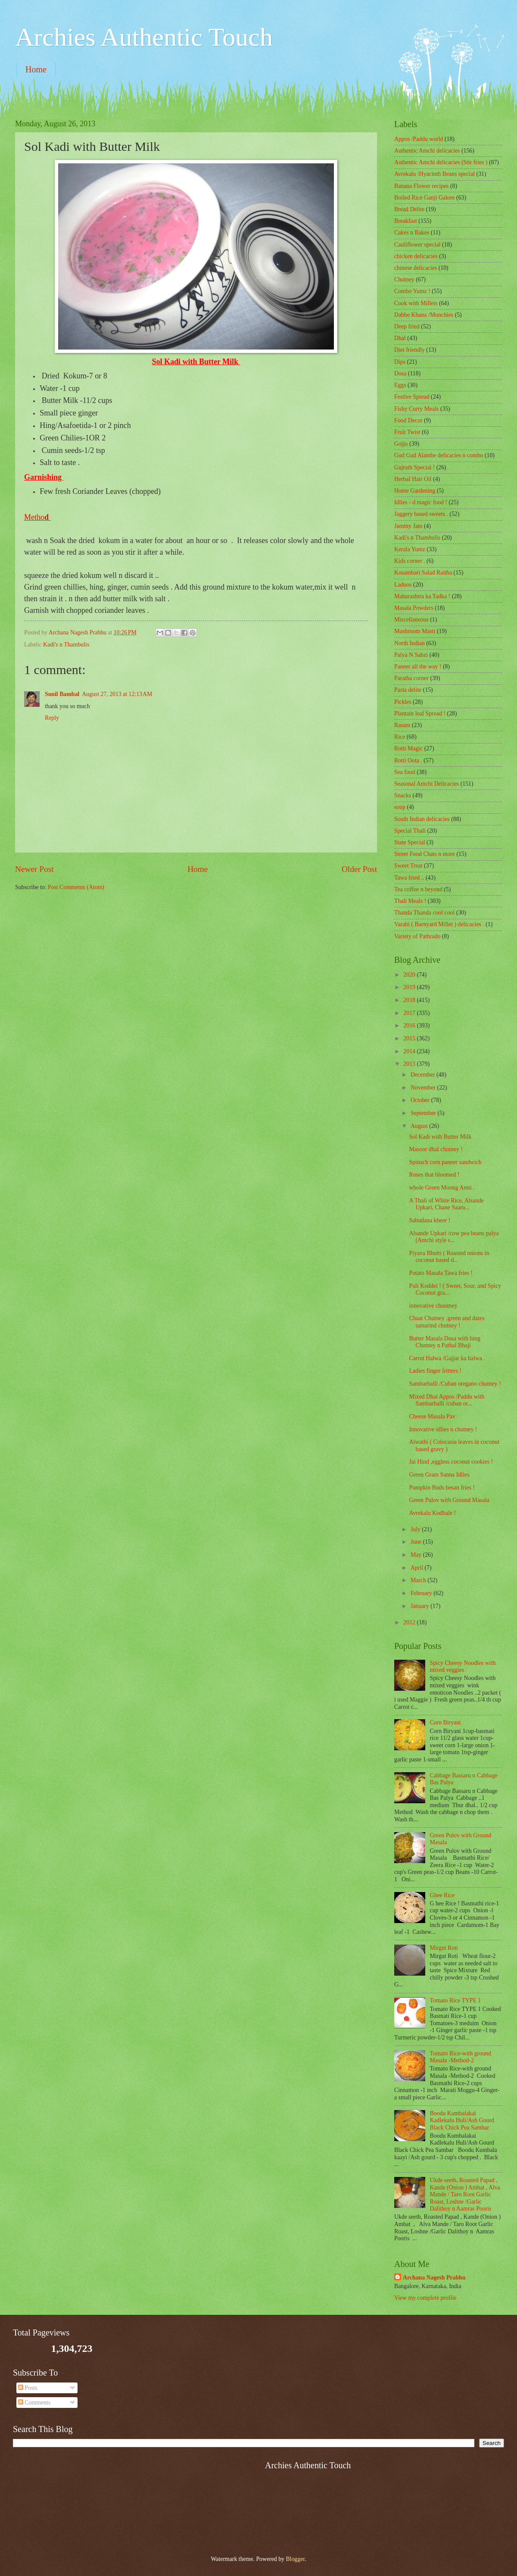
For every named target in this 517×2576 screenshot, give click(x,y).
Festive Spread (412, 396)
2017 (410, 1013)
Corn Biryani (445, 1722)
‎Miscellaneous (411, 619)
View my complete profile (425, 2298)
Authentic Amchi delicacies (427, 150)
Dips (399, 362)
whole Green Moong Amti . (441, 1187)
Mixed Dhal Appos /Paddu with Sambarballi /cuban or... (446, 1400)
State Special (409, 842)
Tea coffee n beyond (418, 889)
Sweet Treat (408, 865)
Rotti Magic (408, 748)
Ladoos (403, 584)
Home (36, 69)
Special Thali (410, 830)
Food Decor (408, 420)
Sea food (404, 772)
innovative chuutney (433, 1305)
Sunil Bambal (62, 694)
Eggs (400, 385)
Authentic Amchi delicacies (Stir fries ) (440, 162)
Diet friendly (409, 350)
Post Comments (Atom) (76, 887)
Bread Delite (409, 209)
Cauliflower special (417, 244)
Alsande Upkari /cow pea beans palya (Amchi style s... (453, 1237)
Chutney (404, 279)
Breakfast (405, 221)
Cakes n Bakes (411, 232)
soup (399, 807)
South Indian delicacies (422, 819)
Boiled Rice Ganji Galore (424, 197)
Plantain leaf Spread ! (419, 713)
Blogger (295, 2559)
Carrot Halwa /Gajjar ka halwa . (447, 1358)
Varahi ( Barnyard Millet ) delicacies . (439, 924)
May (417, 1555)
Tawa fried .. (409, 877)
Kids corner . (409, 561)
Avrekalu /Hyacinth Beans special (434, 174)
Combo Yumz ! (412, 291)
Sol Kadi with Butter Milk (440, 1136)
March (419, 1580)
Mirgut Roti (444, 1948)
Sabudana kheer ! (429, 1220)
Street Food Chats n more (424, 854)
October (421, 1100)
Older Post (359, 869)
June (417, 1542)
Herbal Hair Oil (413, 479)
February (422, 1593)
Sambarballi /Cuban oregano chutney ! (455, 1383)
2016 (410, 1025)
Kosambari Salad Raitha (423, 572)
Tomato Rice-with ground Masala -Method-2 (460, 2057)
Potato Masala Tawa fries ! (440, 1273)
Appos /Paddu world (418, 139)
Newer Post (34, 869)
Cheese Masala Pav (432, 1416)
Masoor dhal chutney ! (436, 1149)
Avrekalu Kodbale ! (432, 1513)
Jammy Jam (408, 526)
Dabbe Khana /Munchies (423, 315)
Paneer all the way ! (418, 666)
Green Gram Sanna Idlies (439, 1474)
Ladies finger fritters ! (435, 1371)
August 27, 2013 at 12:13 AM (117, 694)
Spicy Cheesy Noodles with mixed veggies (463, 1667)
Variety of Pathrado (417, 936)
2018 (410, 1000)
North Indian (409, 643)
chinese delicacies (415, 268)
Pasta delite (407, 690)
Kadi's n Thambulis (66, 644)
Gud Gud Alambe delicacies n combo (438, 455)
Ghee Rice (442, 1895)
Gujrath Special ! (414, 467)
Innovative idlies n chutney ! (443, 1429)
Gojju (401, 443)
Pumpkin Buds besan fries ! (442, 1487)
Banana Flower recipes (421, 186)
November (424, 1087)
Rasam (402, 725)
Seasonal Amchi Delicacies (426, 784)
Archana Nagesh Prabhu (434, 2277)
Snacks (402, 795)
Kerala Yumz (409, 549)
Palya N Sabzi (411, 655)
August (420, 1126)
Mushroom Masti (414, 631)
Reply (52, 718)
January (420, 1606)
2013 (410, 1064)
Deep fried (407, 326)
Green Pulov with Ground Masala (449, 1500)
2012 (410, 1622)
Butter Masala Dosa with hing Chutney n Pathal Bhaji (444, 1342)
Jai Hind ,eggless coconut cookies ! (451, 1461)
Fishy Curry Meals (416, 409)
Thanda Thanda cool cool (424, 912)
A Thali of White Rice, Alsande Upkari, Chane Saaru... (446, 1204)
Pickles (402, 702)
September (424, 1113)
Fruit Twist (407, 432)
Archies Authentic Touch (144, 37)
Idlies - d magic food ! (420, 502)
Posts (27, 2388)
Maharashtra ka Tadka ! (422, 596)
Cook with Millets (415, 303)
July (416, 1529)
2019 (410, 987)
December (423, 1074)
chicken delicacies (416, 256)
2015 (410, 1038)
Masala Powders (413, 608)
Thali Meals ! (410, 901)
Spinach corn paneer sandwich (445, 1162)
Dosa (400, 373)
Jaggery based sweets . (421, 514)
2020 (410, 974)
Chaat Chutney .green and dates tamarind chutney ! (446, 1322)
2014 (410, 1051)
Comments (34, 2402)
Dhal (400, 338)
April (418, 1567)
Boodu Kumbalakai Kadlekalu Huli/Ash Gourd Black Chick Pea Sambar (462, 2120)
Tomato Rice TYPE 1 (455, 2000)
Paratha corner (411, 678)
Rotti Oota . (408, 760)
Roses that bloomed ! (434, 1174)
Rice (399, 737)
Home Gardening (414, 490)
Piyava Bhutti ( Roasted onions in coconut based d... (449, 1257)
